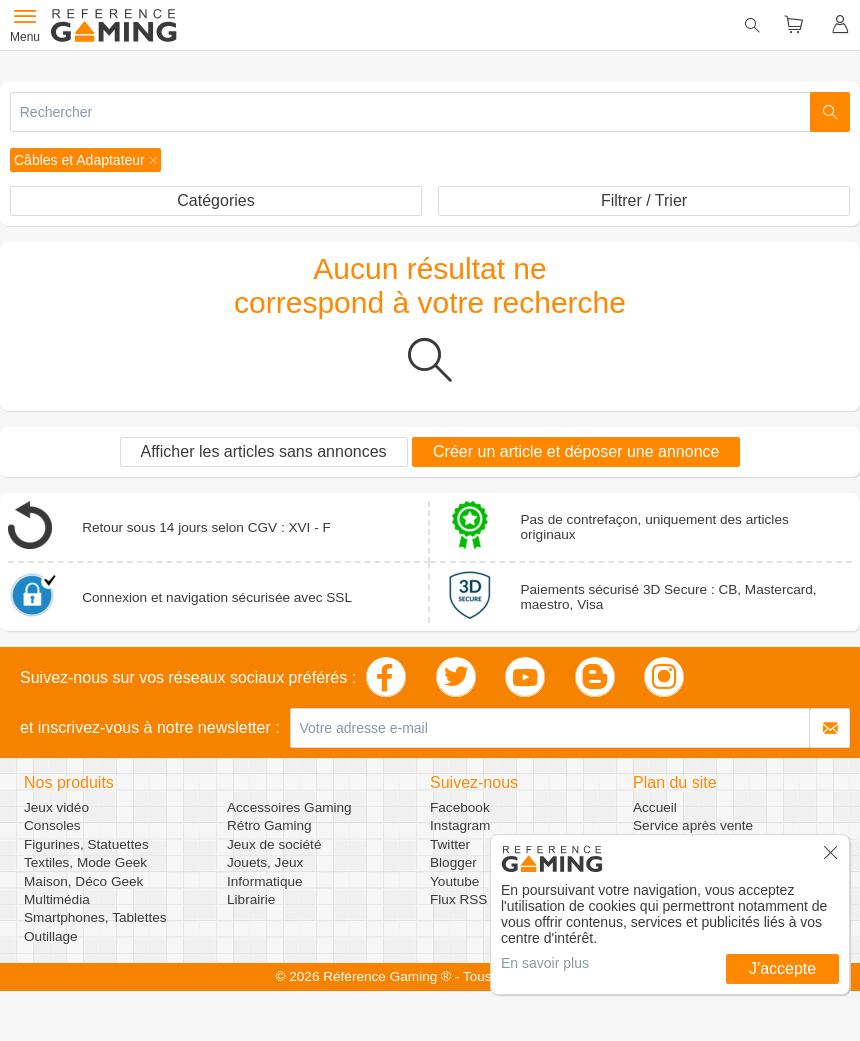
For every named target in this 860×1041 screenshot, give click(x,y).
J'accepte (782, 968)
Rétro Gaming (269, 825)
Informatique (265, 881)
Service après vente (693, 825)
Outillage (51, 936)
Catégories (215, 200)
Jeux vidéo (56, 807)
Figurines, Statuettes (86, 844)
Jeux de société (274, 844)
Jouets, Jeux (265, 862)
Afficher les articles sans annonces (264, 451)
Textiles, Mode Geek (85, 862)
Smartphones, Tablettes (95, 917)
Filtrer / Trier (644, 200)
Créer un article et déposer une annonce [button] (576, 451)
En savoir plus (545, 963)
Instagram (460, 825)
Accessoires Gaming (289, 807)
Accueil (655, 807)
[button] (85, 160)
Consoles (52, 825)
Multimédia (57, 899)
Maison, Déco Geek (83, 881)
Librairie (251, 899)
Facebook (460, 807)
